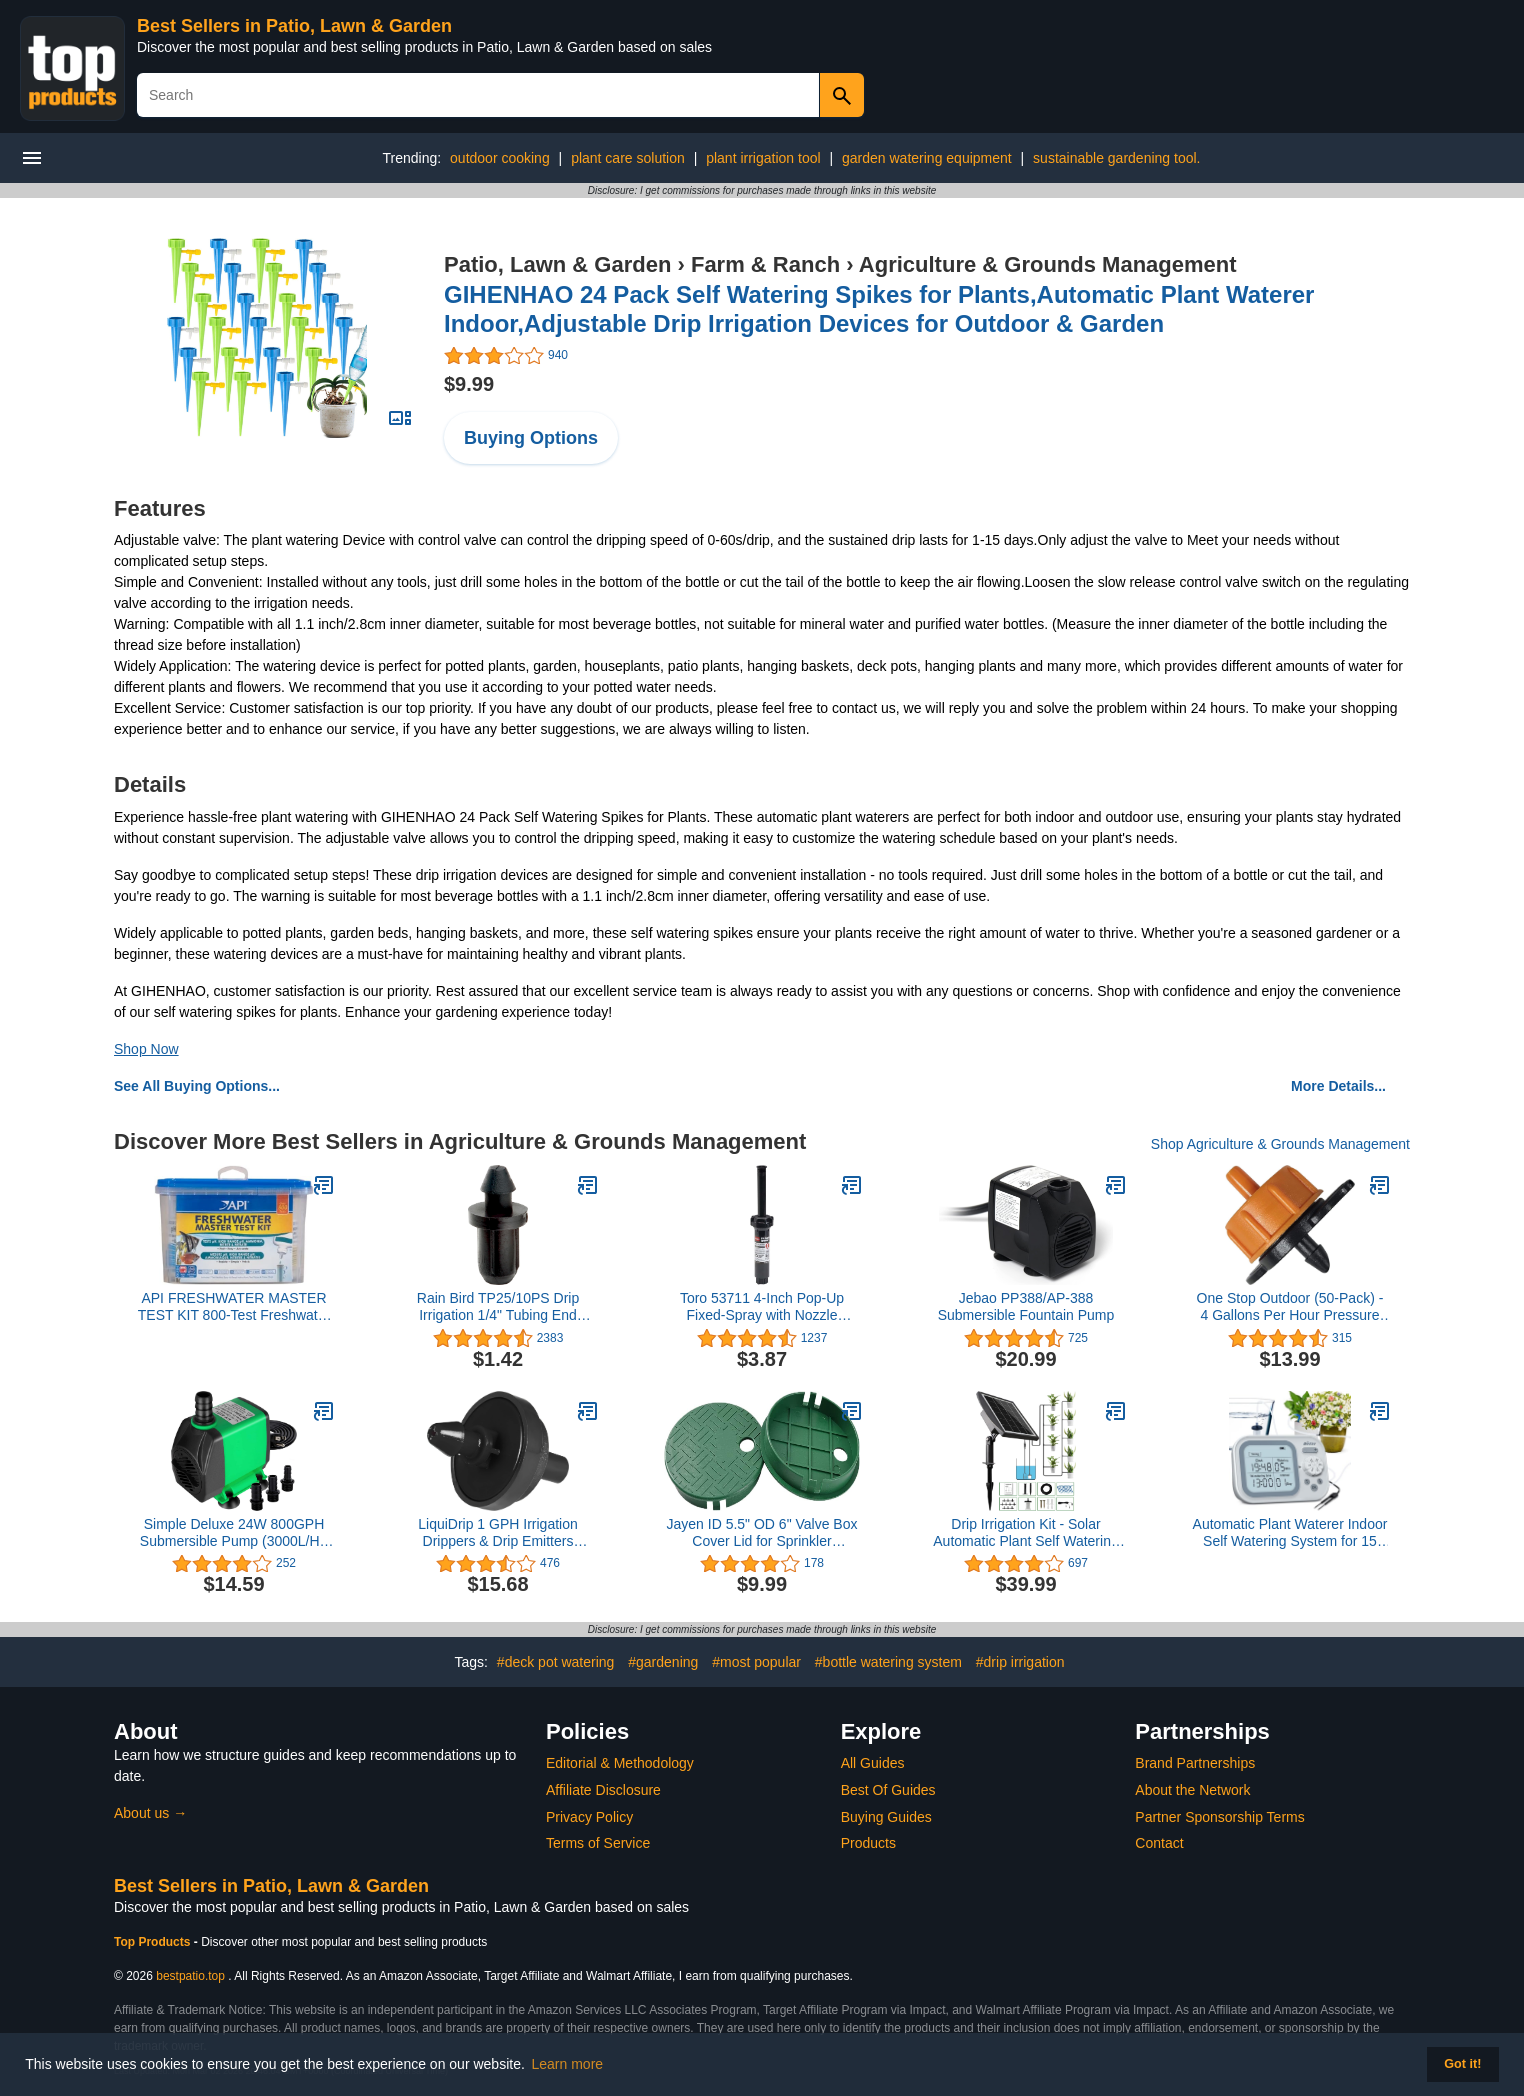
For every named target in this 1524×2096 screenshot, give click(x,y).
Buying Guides (886, 1817)
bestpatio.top (190, 1976)
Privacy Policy (589, 1817)
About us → (150, 1813)
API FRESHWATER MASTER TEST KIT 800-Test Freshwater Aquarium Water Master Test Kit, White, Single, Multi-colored (234, 1307)
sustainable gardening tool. (1116, 158)
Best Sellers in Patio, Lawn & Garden (294, 26)
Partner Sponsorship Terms (1219, 1817)
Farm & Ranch (765, 264)
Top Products (154, 1942)
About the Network (1192, 1790)
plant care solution (628, 158)
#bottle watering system (888, 1662)
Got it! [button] (1462, 2064)
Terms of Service (598, 1843)
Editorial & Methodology (620, 1763)
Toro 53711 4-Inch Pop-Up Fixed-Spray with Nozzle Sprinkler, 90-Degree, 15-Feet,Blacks (762, 1307)
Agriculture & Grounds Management (1048, 264)
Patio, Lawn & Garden (557, 264)
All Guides (873, 1763)
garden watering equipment (927, 158)
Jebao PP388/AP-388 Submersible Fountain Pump (1026, 1306)
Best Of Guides (888, 1790)
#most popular (756, 1662)
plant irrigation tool (763, 158)
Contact (1159, 1843)
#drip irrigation (1020, 1662)
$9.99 (469, 384)
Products (868, 1843)
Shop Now (146, 1049)
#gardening (663, 1662)
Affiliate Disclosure (603, 1790)
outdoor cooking (500, 158)
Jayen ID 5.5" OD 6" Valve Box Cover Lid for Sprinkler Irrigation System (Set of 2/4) (762, 1533)
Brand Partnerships (1195, 1763)
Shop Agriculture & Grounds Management (1280, 1144)
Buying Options (531, 438)
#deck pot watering (556, 1662)
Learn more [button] (568, 2064)
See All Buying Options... (197, 1086)
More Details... (1338, 1086)
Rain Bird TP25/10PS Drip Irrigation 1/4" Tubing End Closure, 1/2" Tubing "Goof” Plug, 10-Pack (498, 1307)
